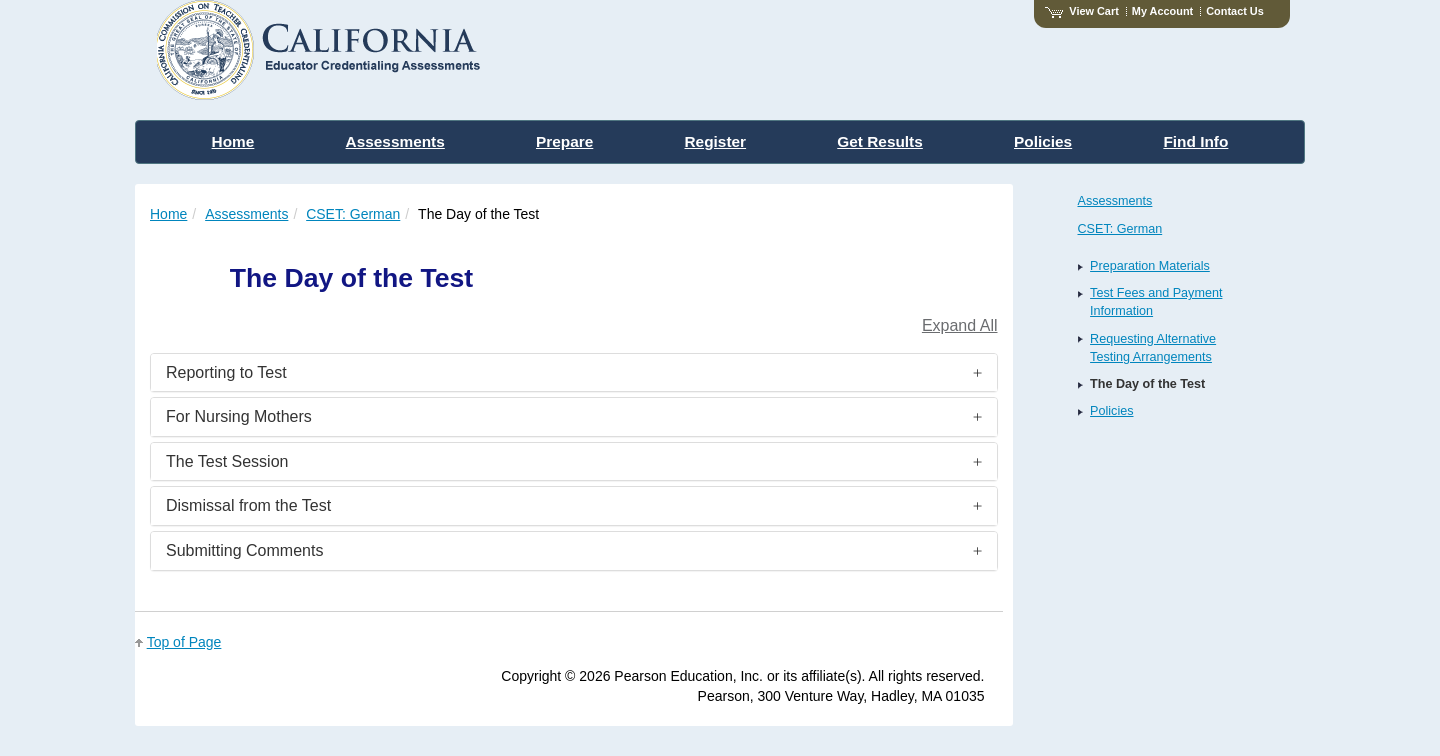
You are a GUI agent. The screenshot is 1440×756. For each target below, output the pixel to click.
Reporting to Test (226, 372)
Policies (1111, 411)
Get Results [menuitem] (880, 141)
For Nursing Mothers (239, 416)
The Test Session (227, 461)
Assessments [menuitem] (395, 141)
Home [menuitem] (233, 141)
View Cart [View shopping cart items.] (1082, 11)
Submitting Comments (244, 550)
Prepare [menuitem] (564, 141)
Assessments (246, 214)
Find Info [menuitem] (1195, 141)
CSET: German (353, 214)
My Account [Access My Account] (1162, 11)
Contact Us (1235, 11)
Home (168, 214)
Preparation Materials (1150, 266)
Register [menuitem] (716, 141)
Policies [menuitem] (1043, 141)
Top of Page (184, 642)
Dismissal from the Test (248, 505)
